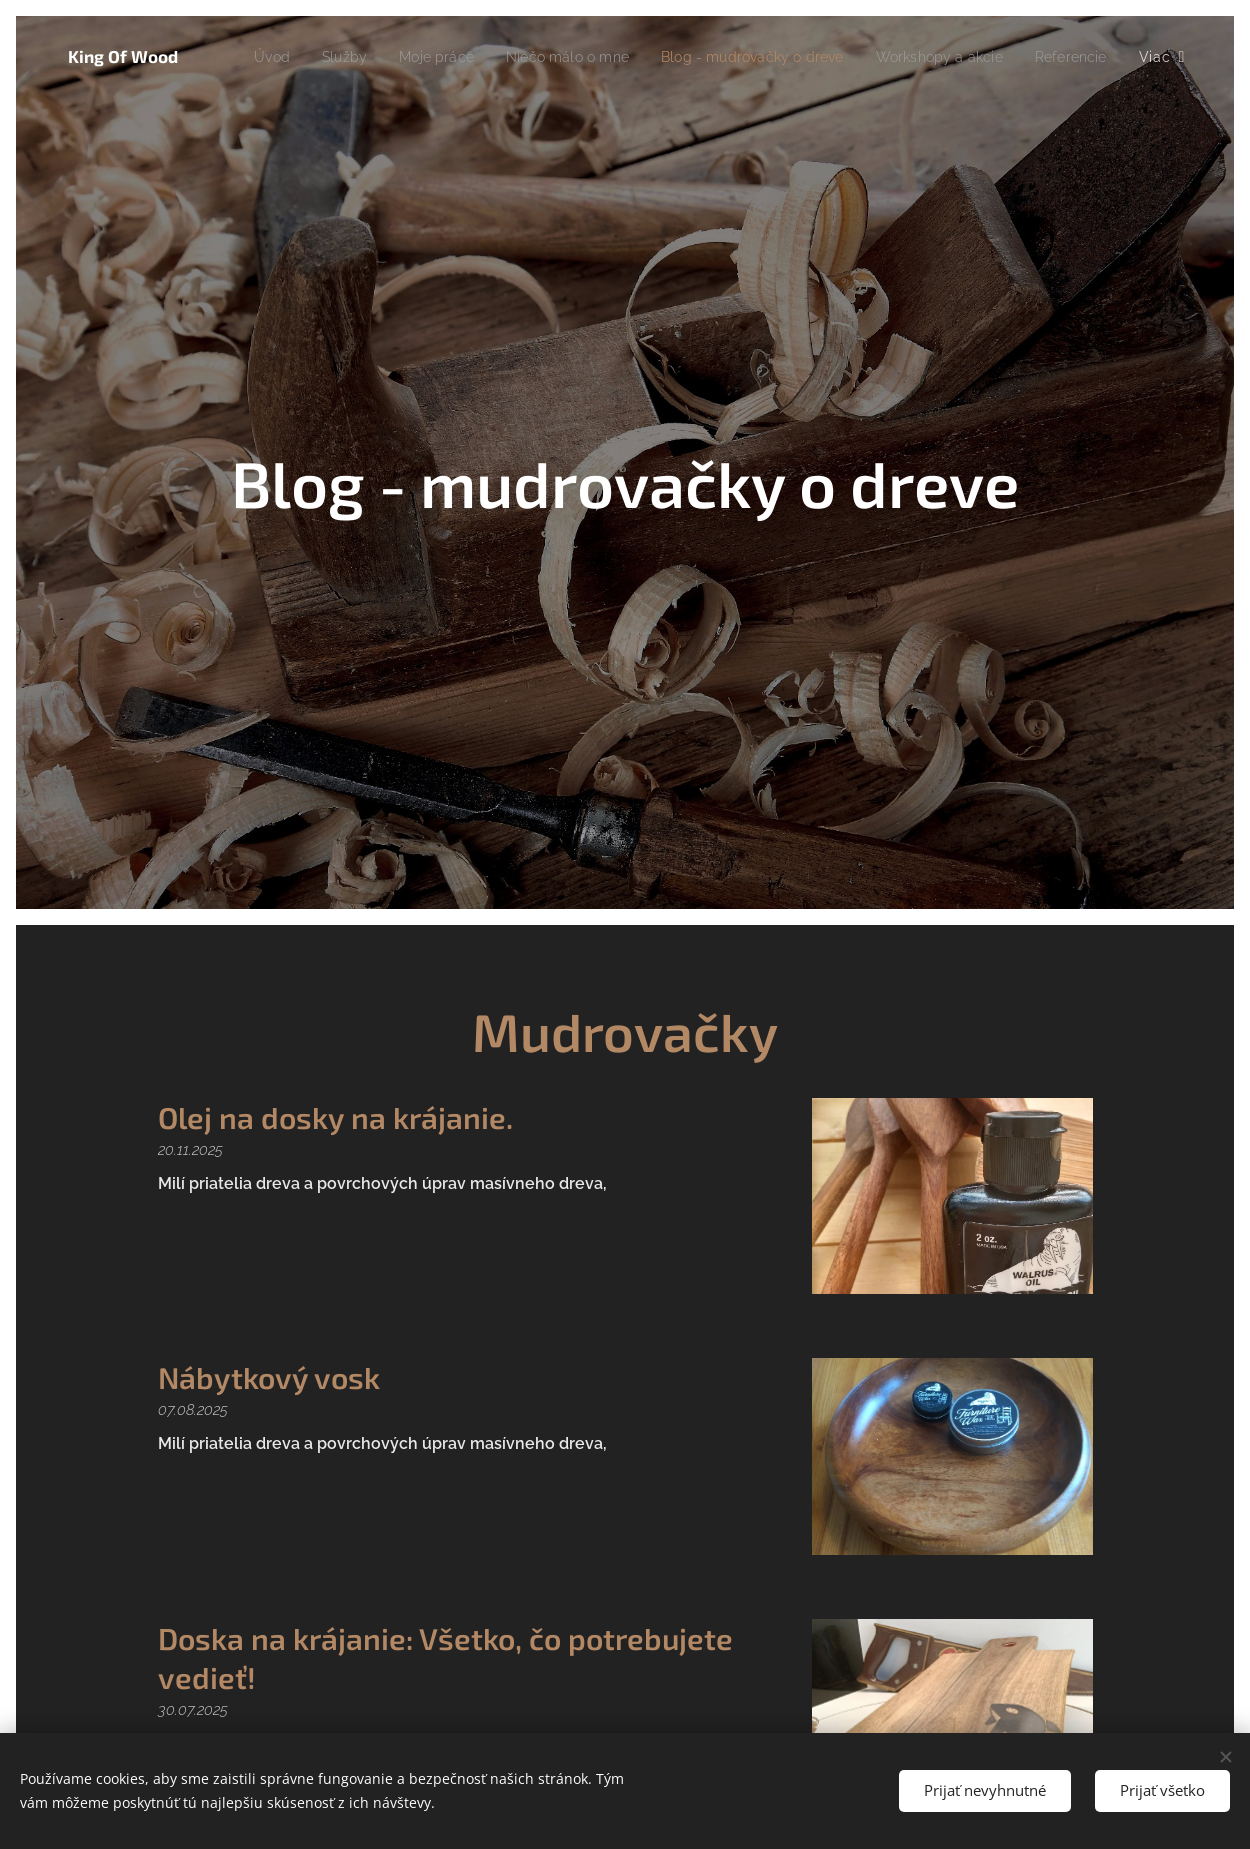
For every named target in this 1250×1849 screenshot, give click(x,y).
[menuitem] (330, 57)
